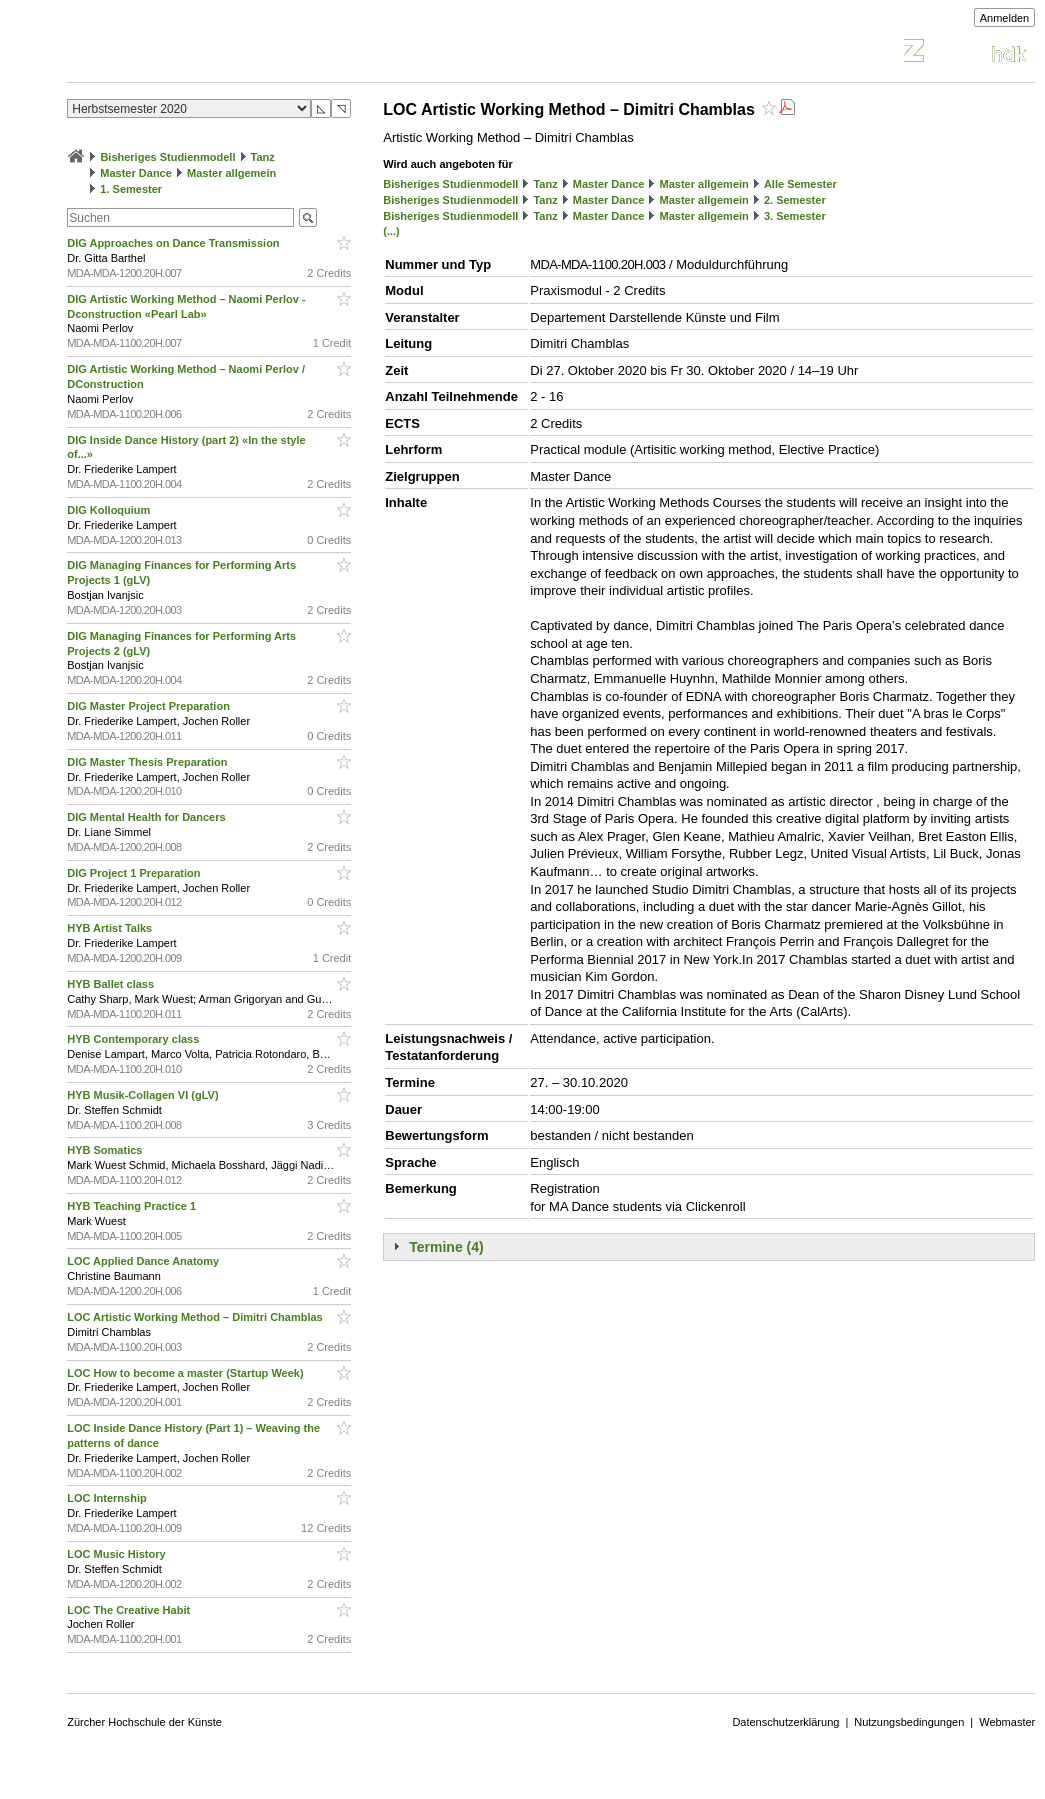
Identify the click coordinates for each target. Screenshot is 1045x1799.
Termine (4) (446, 1247)
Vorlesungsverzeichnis (214, 53)
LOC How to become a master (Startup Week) (186, 1373)
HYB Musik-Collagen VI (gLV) (144, 1095)
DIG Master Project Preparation (150, 706)
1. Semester (131, 189)
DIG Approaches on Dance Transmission (174, 243)
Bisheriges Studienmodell (167, 157)
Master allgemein (231, 173)
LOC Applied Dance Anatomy (144, 1261)
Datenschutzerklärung (785, 1722)
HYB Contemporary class (134, 1039)
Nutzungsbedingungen (909, 1722)
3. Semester (795, 216)
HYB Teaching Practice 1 (133, 1206)
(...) (391, 231)
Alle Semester (800, 184)
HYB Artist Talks (111, 928)
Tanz (263, 157)
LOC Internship (108, 1498)
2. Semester (795, 200)
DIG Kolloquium (110, 510)
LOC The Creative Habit (130, 1610)
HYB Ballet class (112, 984)
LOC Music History (117, 1554)
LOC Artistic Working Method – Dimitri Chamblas (196, 1317)
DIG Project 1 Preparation (135, 873)
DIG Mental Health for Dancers (147, 817)
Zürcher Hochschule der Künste (144, 1722)
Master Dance (136, 173)
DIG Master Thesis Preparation (148, 762)
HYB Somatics (106, 1150)
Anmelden (1005, 18)
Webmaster (1007, 1722)
